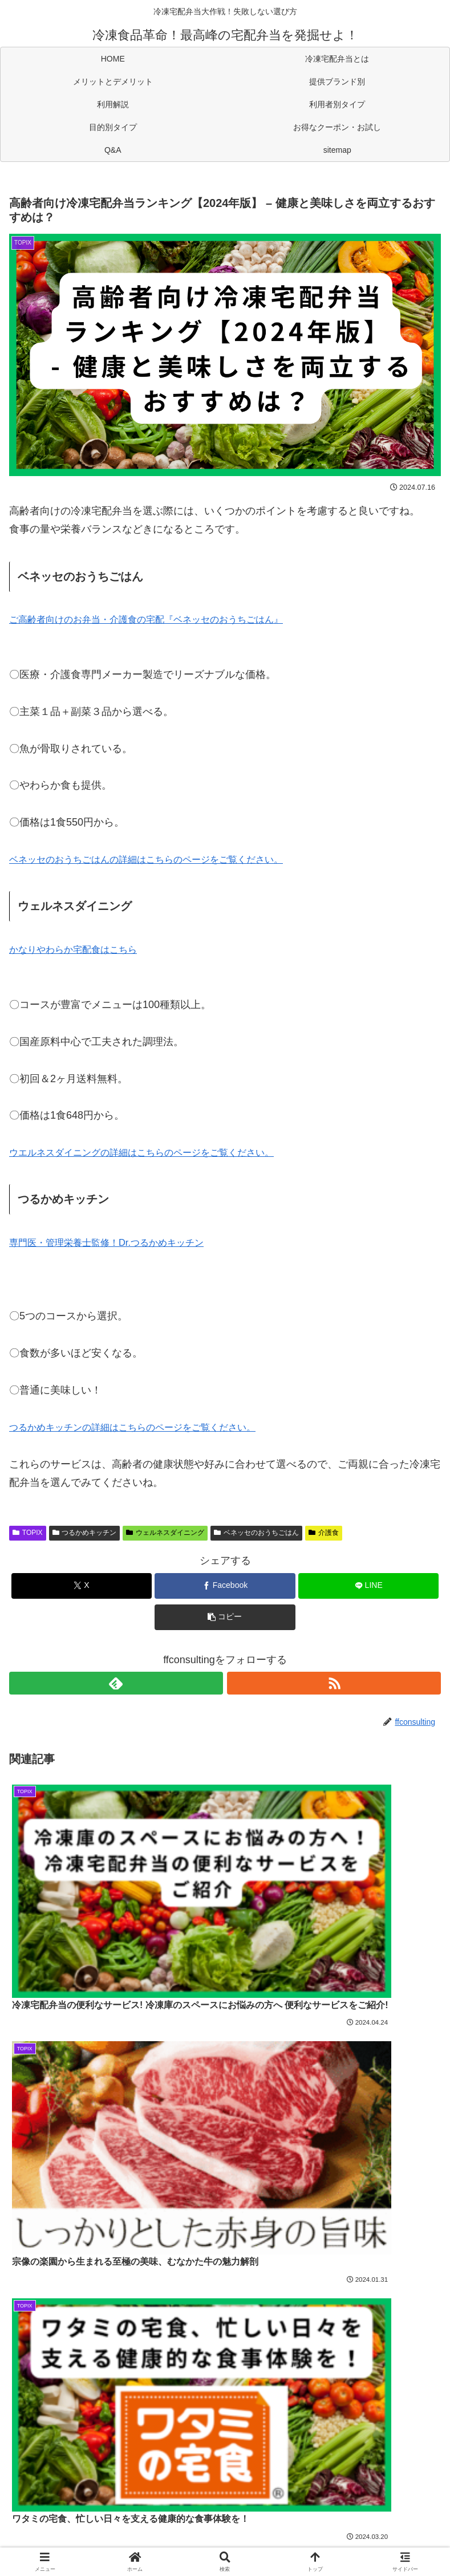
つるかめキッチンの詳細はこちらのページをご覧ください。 (147, 1427)
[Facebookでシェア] (225, 1586)
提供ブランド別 (369, 2489)
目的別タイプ (369, 2506)
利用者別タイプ (225, 2506)
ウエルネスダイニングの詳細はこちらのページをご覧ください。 (158, 1152)
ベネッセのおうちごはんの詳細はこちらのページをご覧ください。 (163, 859)
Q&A (225, 2523)
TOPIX (28, 1533)
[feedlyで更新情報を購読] (116, 1683)
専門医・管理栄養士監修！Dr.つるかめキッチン (118, 1242)
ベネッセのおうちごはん (256, 1533)
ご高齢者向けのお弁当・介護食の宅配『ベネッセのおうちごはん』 (163, 619)
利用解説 (81, 2506)
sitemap (369, 2523)
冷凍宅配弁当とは (225, 2489)
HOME (81, 2489)
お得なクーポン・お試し (81, 2523)
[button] (225, 1617)
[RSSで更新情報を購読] (334, 1683)
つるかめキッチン (84, 1533)
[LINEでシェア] (368, 1586)
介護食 (324, 1533)
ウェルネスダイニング (165, 1533)
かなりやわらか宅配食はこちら (81, 949)
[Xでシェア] (81, 1586)
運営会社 (225, 2539)
